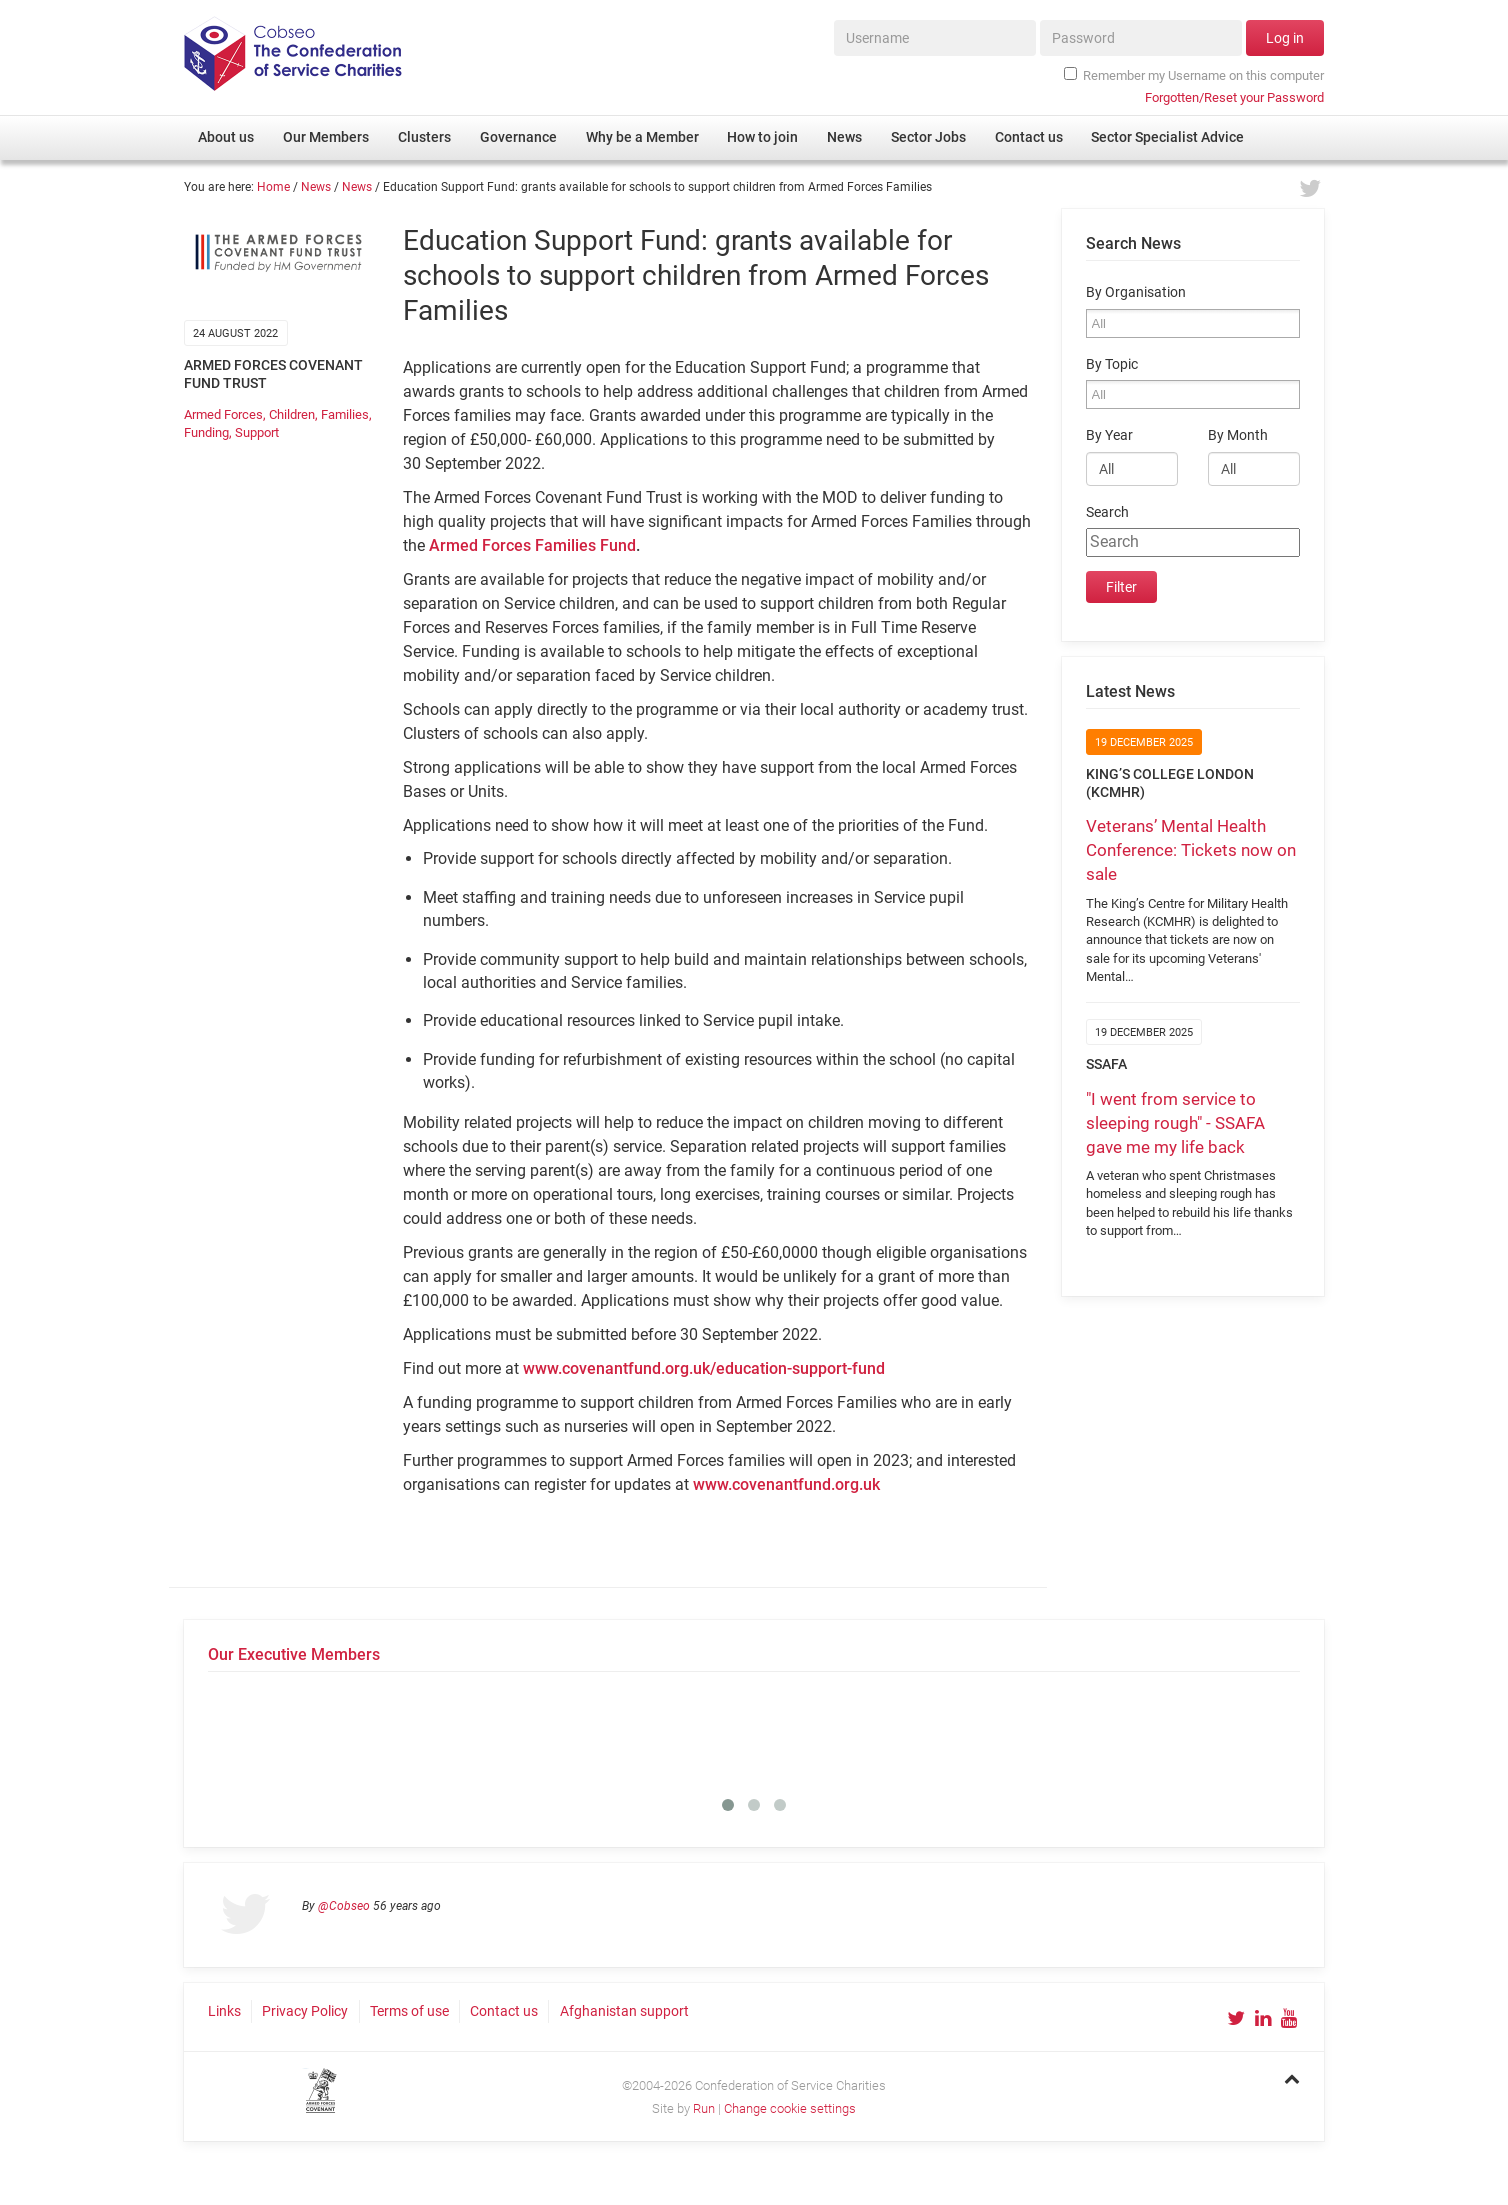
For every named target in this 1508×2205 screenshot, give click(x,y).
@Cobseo (344, 1906)
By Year (1109, 435)
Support (257, 432)
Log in (1285, 38)
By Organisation (1136, 292)
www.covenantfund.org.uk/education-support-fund (704, 1368)
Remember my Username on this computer (1194, 75)
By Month (1238, 435)
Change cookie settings (790, 2108)
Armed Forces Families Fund (532, 545)
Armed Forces (223, 414)
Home (273, 187)
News (316, 187)
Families (345, 414)
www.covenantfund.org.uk (786, 1484)
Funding (206, 432)
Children (292, 414)
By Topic (1112, 364)
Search (1107, 512)
